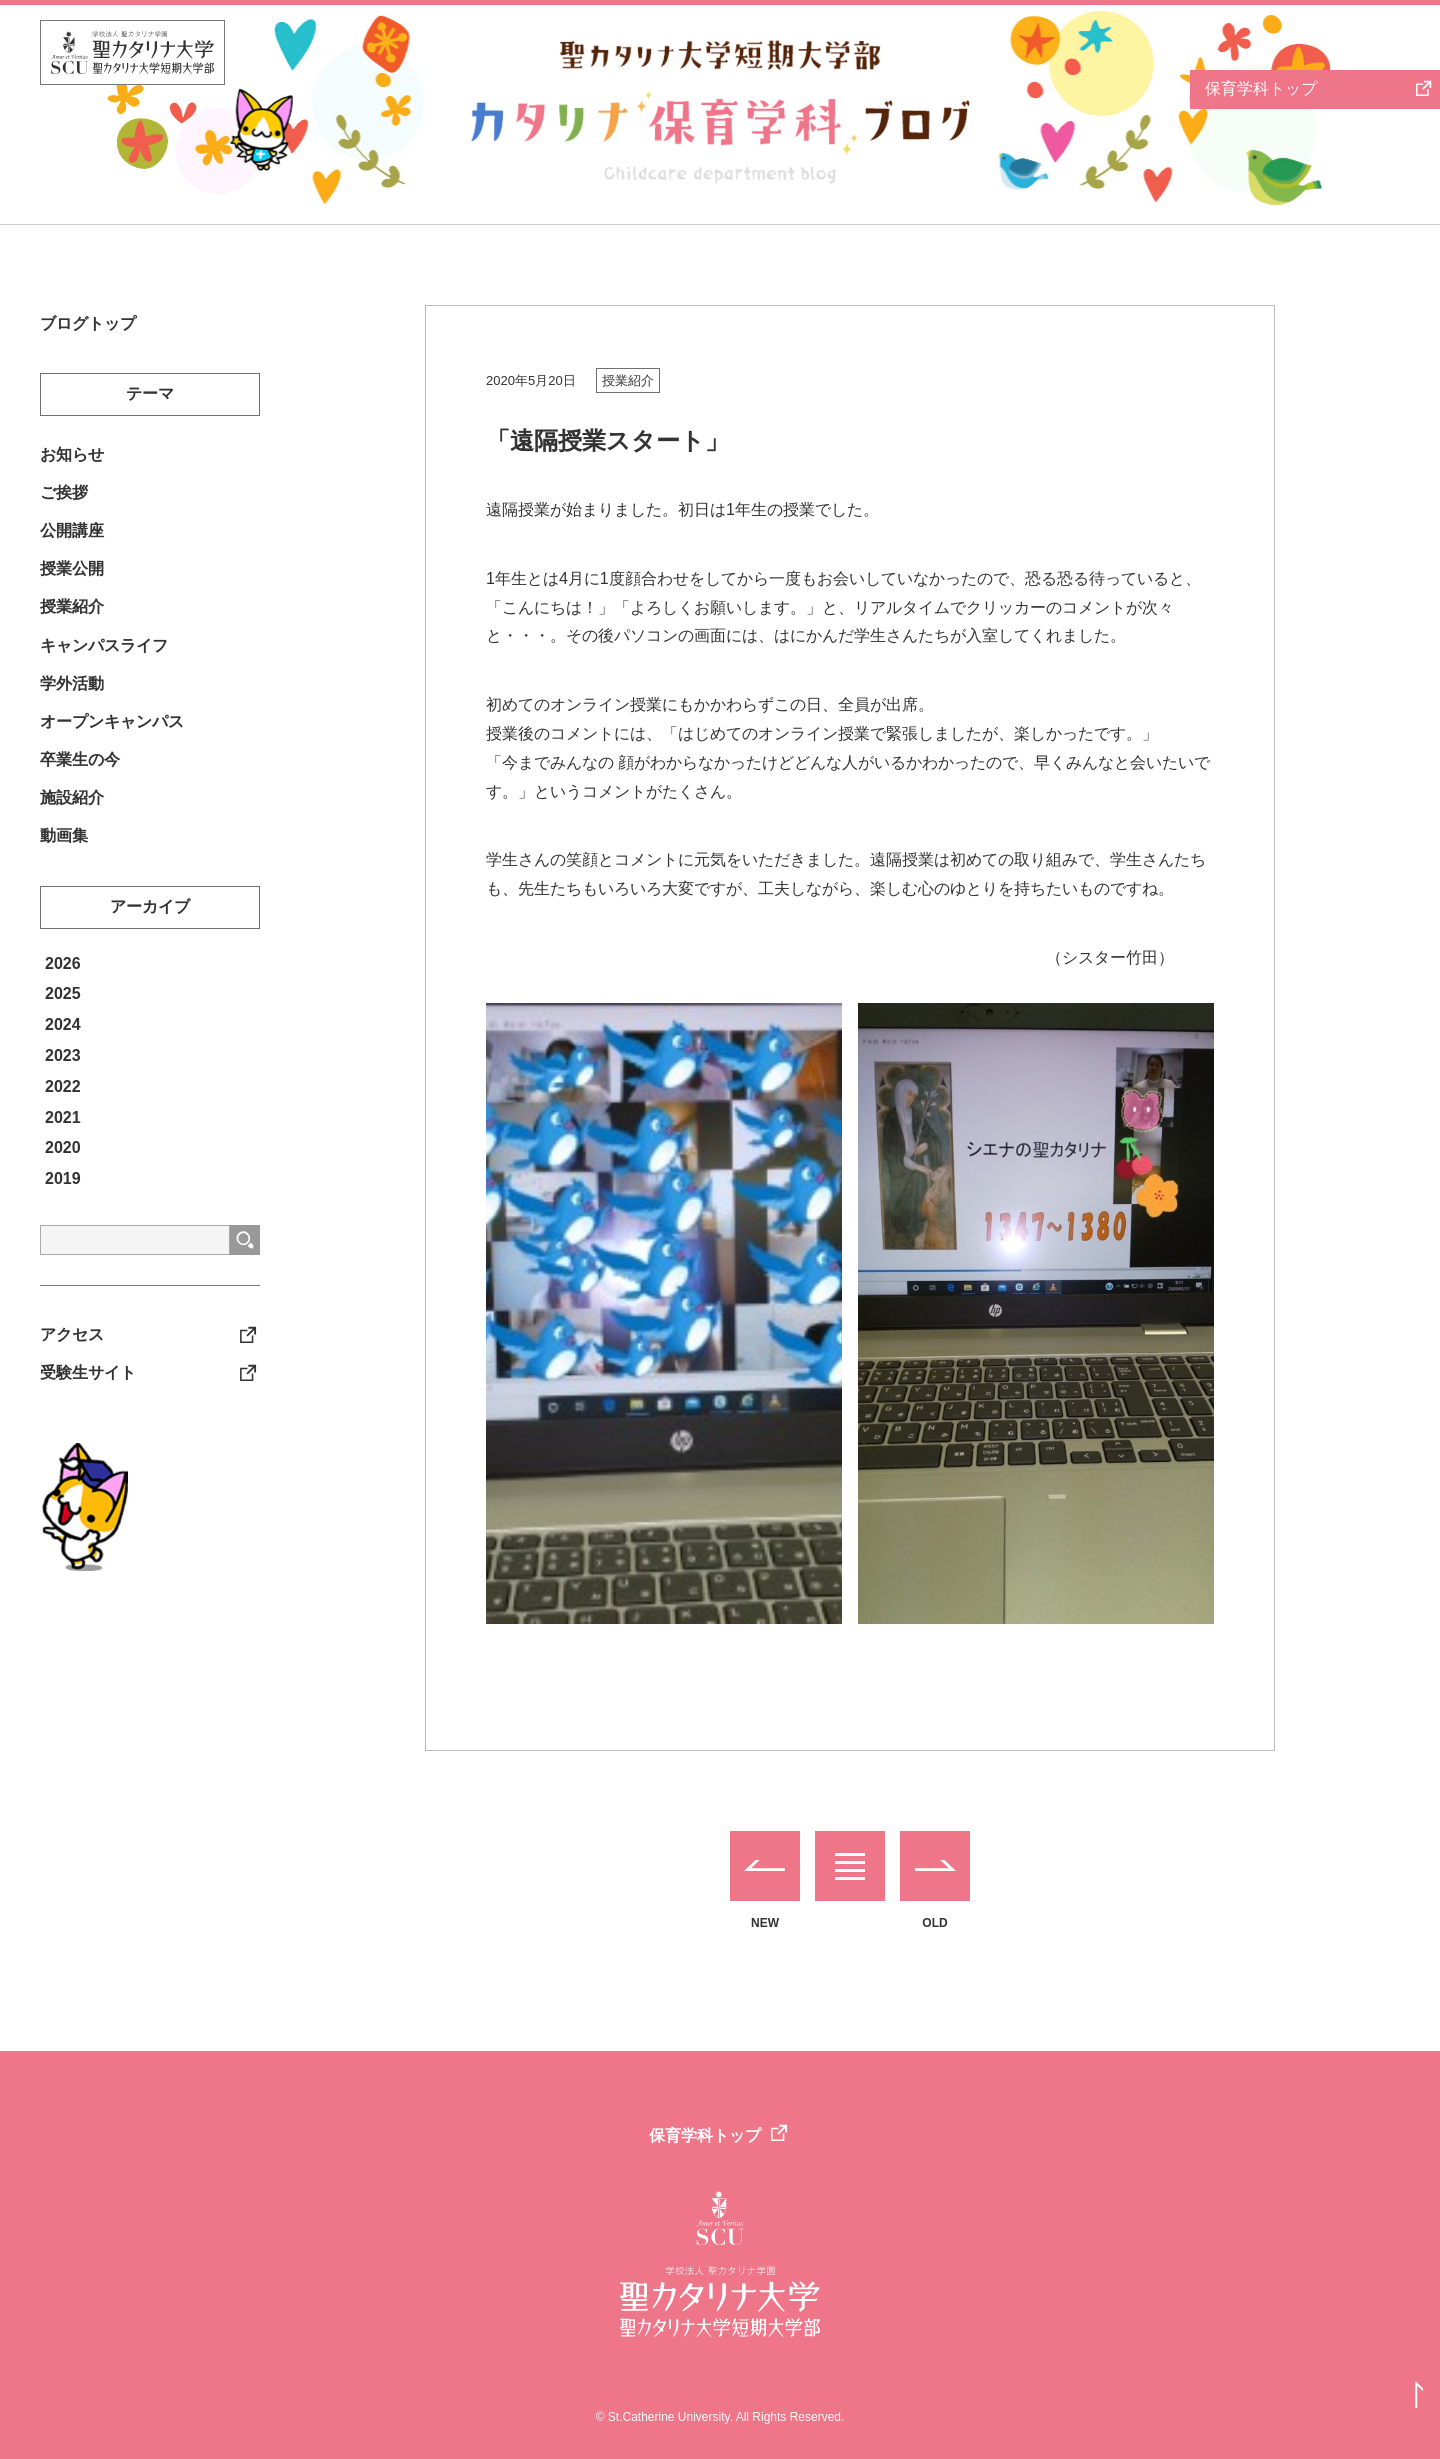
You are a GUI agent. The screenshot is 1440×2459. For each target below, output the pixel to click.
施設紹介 (72, 825)
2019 (63, 1210)
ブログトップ (88, 324)
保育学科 (1261, 88)
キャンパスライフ (104, 662)
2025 (63, 1025)
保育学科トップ (705, 2135)
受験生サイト (88, 1407)
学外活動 (72, 702)
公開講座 (72, 539)
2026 (63, 994)
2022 (63, 1117)
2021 (63, 1148)
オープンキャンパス (112, 743)
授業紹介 (628, 380)
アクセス (72, 1367)
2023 (63, 1087)
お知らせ (72, 458)
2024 (63, 1056)
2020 (63, 1179)
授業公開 (72, 580)
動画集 (64, 866)
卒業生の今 (80, 784)
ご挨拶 (64, 498)
